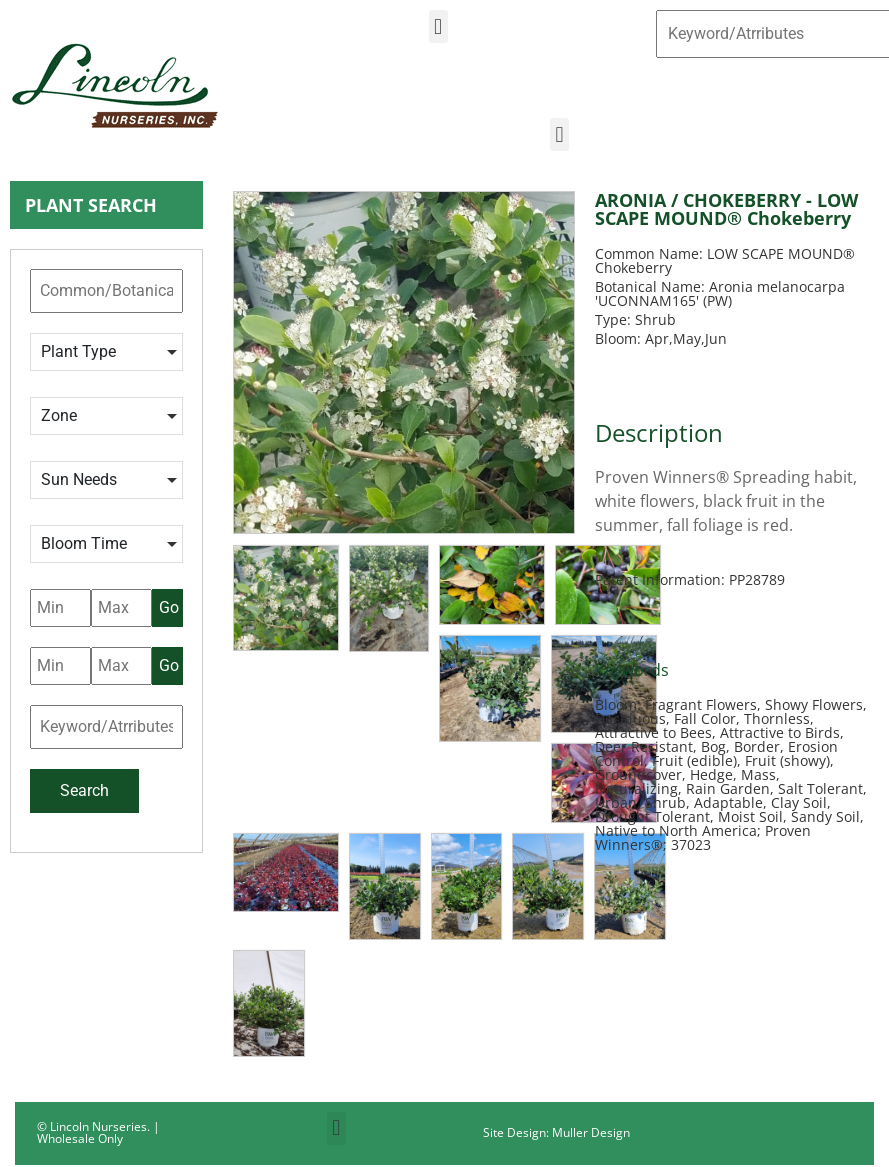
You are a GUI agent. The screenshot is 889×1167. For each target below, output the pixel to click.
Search (84, 790)
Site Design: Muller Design (556, 1132)
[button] (438, 26)
